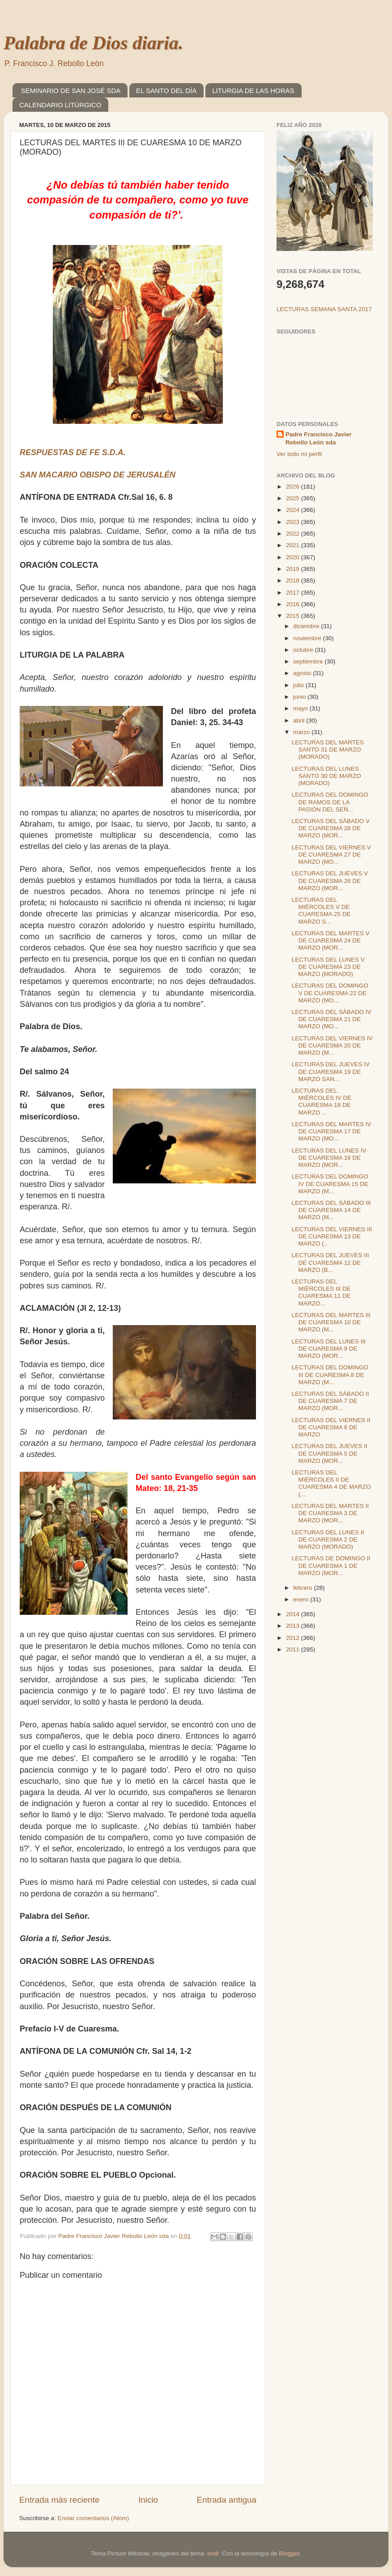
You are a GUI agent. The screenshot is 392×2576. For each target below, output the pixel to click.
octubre (304, 649)
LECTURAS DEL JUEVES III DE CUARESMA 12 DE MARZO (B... (330, 1262)
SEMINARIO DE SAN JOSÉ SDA (71, 90)
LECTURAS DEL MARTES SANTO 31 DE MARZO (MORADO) (328, 749)
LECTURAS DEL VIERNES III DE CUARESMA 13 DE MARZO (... (332, 1236)
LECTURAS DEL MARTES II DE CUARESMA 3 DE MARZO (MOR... (330, 1513)
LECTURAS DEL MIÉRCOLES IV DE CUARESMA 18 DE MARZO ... (322, 1101)
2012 (293, 1637)
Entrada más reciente (59, 2499)
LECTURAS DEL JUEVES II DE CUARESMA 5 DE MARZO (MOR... (329, 1453)
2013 (293, 1625)
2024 (293, 510)
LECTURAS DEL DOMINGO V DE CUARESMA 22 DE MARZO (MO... (330, 992)
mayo (301, 708)
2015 (293, 615)
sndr (213, 2553)
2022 (293, 533)
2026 (293, 486)
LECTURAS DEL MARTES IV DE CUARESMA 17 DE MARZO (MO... (331, 1131)
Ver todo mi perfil (299, 454)
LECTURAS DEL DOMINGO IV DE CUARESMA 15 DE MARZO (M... (330, 1183)
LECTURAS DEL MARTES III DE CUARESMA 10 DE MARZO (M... (331, 1322)
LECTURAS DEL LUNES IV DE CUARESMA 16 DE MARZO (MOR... (329, 1157)
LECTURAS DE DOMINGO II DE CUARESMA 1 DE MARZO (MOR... (331, 1565)
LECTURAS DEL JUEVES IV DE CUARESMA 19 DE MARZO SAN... (331, 1071)
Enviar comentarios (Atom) (93, 2518)
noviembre (308, 638)
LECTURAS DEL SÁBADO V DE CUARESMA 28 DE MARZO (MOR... (331, 828)
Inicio (148, 2499)
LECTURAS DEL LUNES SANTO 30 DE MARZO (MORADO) (326, 775)
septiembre (309, 661)
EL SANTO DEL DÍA (166, 90)
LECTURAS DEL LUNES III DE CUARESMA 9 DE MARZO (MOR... (329, 1348)
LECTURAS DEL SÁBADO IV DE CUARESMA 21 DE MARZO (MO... (331, 1019)
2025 (293, 498)
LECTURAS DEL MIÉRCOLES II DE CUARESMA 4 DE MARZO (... (331, 1483)
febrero (303, 1587)
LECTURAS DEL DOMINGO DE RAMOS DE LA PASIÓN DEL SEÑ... (330, 801)
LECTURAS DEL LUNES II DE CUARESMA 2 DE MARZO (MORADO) (328, 1539)
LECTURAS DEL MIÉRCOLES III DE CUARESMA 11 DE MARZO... (321, 1292)
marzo (302, 732)
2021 (293, 545)
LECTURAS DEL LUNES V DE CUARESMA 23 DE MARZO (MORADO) (328, 966)
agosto (303, 673)
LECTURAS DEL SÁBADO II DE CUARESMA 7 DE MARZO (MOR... (330, 1400)
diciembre (307, 626)
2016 (293, 604)
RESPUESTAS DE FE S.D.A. (73, 452)
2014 (293, 1614)
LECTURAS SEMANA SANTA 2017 (324, 309)
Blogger (289, 2553)
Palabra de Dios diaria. (93, 43)
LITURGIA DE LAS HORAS (253, 90)
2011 (293, 1649)
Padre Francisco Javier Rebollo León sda (318, 438)
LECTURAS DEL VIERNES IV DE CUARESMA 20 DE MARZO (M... (332, 1045)
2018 (293, 580)
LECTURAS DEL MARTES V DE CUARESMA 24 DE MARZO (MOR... (331, 940)
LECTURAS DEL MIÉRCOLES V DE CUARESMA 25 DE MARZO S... (321, 910)
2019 (293, 569)
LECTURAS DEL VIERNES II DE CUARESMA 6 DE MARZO (331, 1427)
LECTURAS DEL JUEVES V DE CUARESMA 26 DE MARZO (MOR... (330, 880)
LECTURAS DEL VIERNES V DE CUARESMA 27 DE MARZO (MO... (331, 854)
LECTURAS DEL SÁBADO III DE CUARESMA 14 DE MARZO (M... (331, 1209)
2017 (293, 592)
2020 (293, 557)
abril (299, 720)
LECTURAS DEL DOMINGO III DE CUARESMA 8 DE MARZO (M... (330, 1374)
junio (300, 696)
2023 (293, 522)
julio (299, 685)
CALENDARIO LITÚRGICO (60, 105)
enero (301, 1599)
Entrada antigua (226, 2499)
